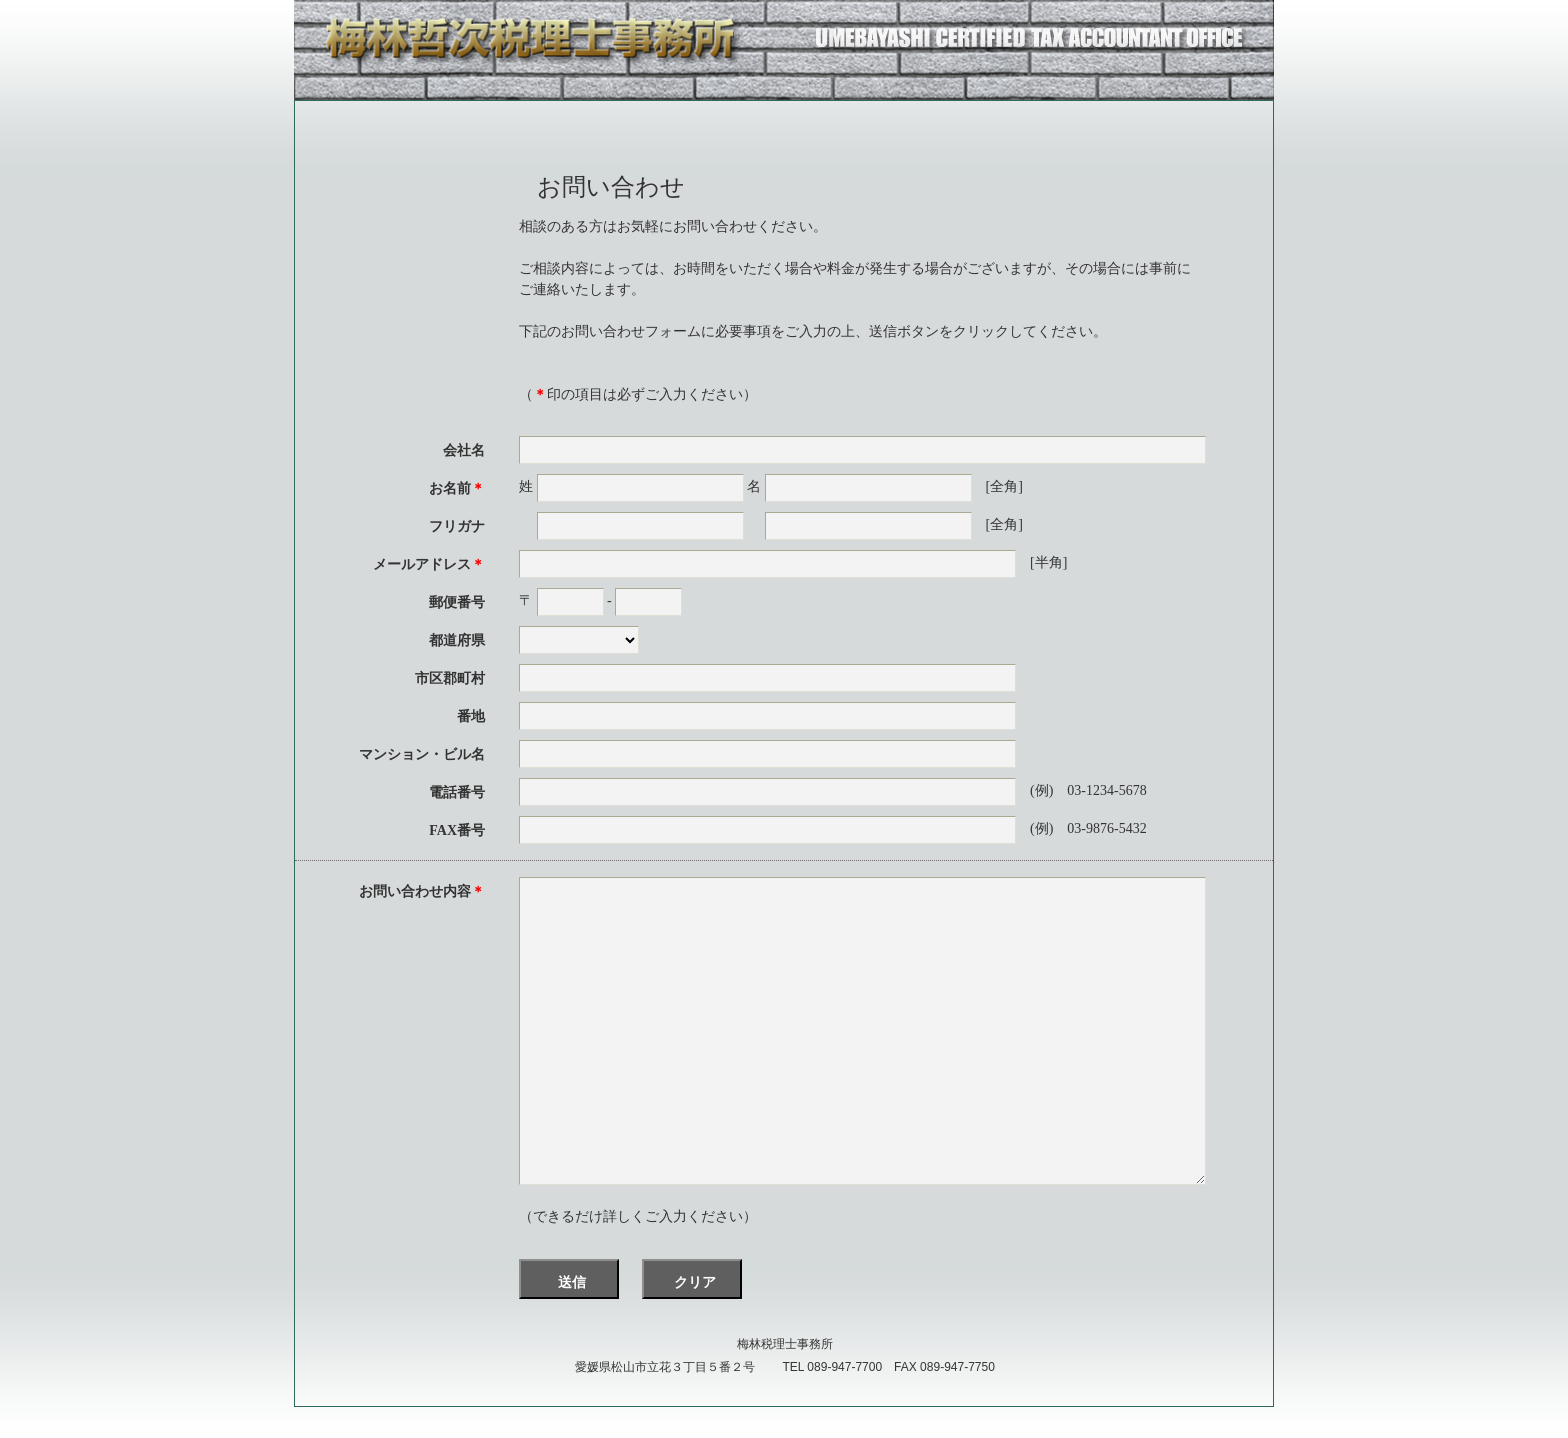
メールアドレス (429, 564)
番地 (471, 716)
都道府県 (457, 640)
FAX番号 (457, 830)
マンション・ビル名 (422, 754)
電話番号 (457, 792)
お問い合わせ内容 (422, 891)
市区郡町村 (450, 678)
